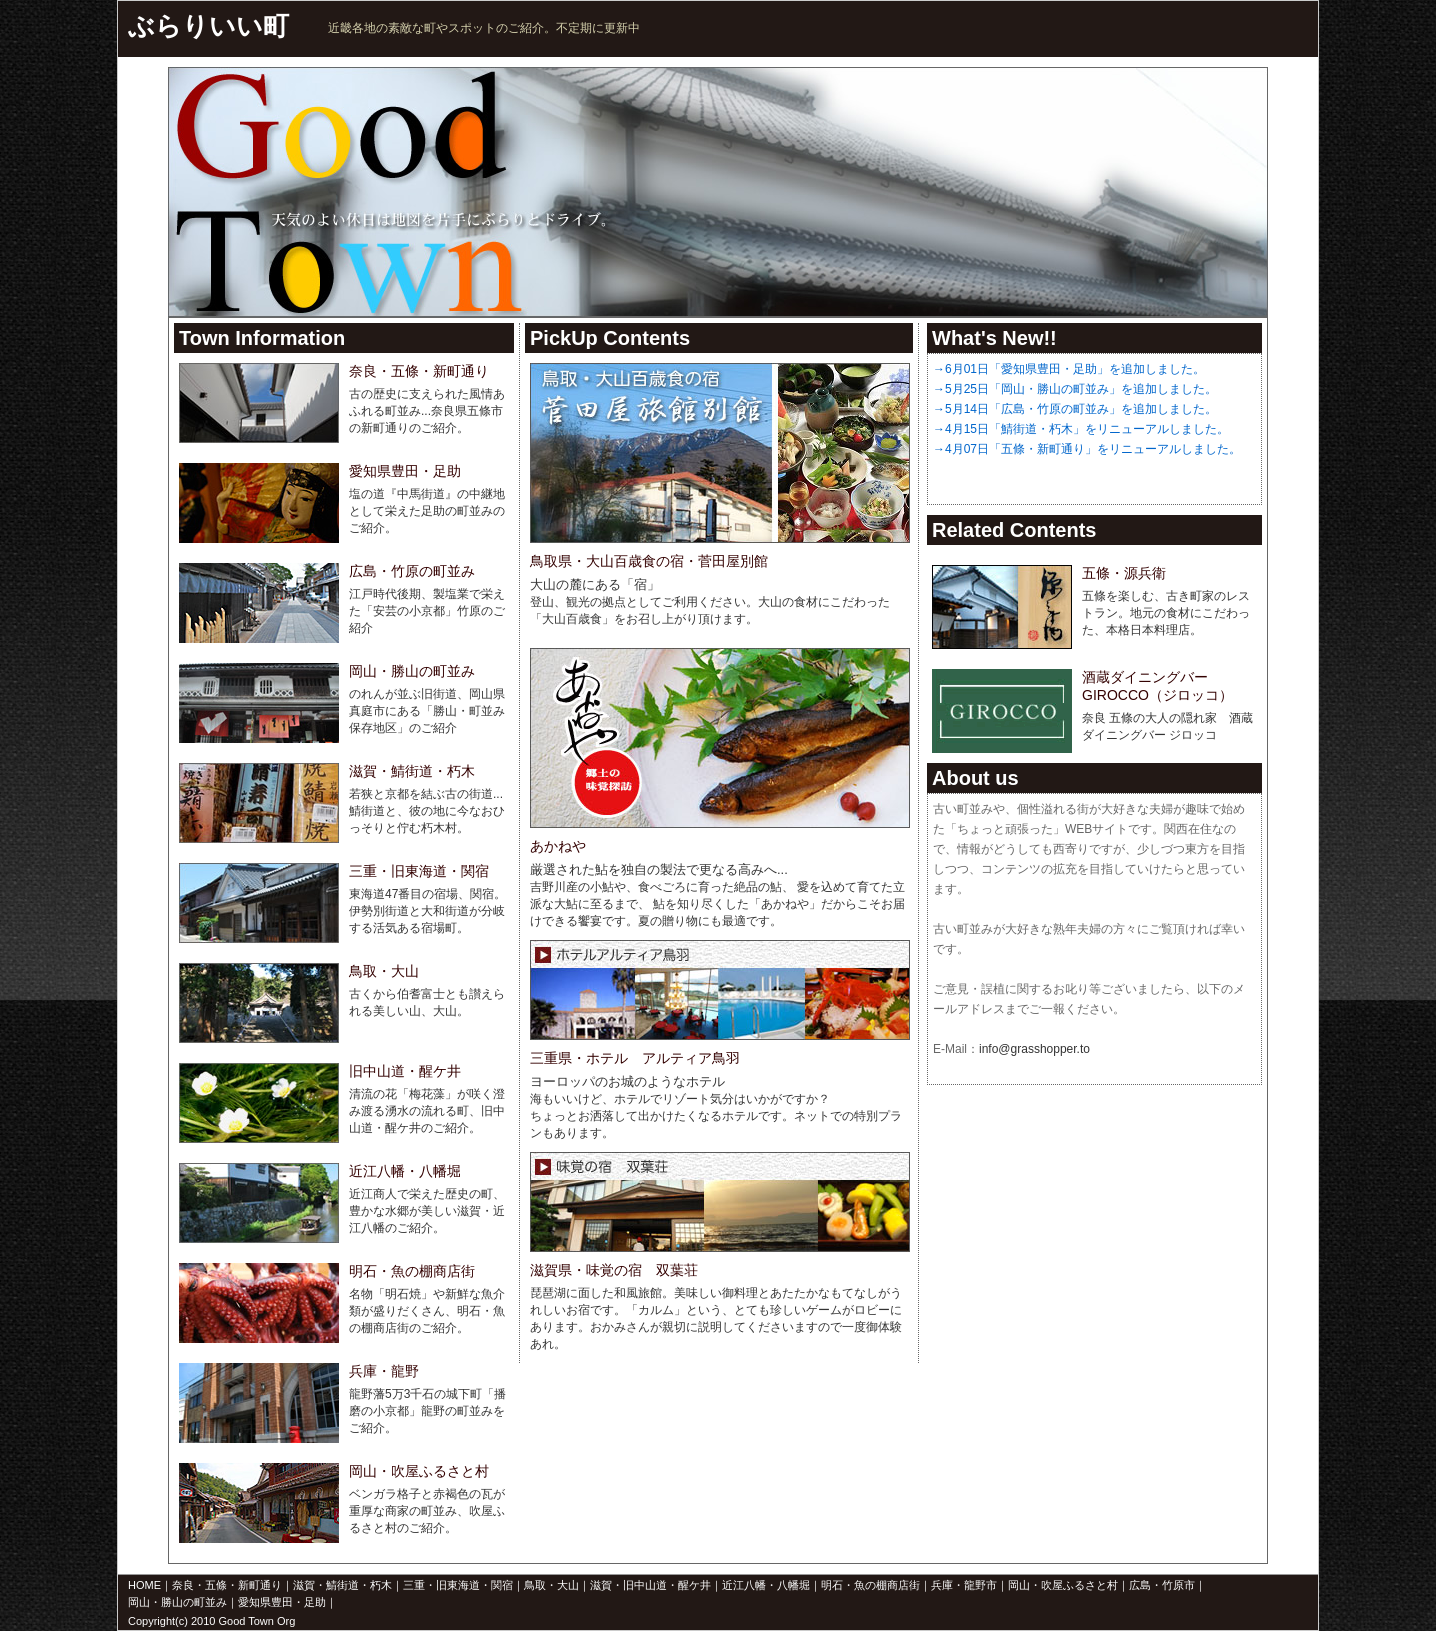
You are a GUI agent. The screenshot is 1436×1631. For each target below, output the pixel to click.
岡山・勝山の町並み (177, 1602)
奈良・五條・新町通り (227, 1585)
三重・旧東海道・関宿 (458, 1585)
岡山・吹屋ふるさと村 (1063, 1585)
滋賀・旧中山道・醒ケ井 (650, 1585)
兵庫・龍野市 (964, 1585)
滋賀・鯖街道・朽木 (342, 1585)
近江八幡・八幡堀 (766, 1585)
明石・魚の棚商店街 (870, 1585)
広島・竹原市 (1162, 1585)
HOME (144, 1585)
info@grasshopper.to (1034, 1049)
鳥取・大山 (551, 1585)
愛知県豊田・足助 (282, 1602)
